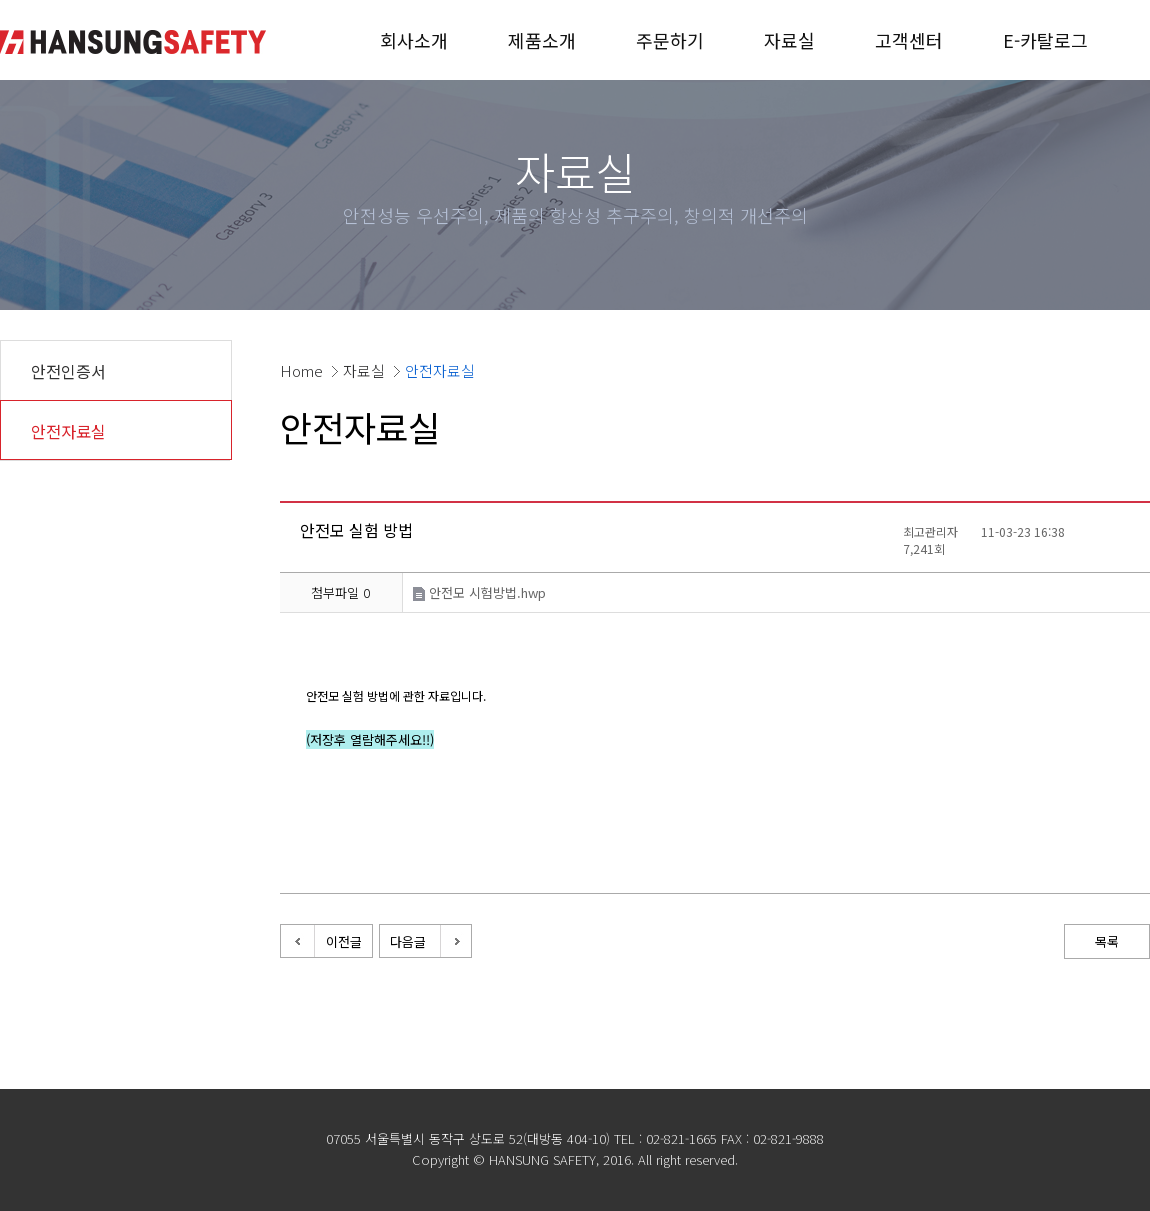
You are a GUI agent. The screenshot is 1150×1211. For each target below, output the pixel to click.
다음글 (408, 941)
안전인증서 (68, 371)
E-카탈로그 (1045, 40)
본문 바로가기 (0, 0)
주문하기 (670, 40)
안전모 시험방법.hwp (479, 592)
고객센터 (909, 40)
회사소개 (414, 40)
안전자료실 (68, 431)
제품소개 (542, 40)
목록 (1107, 941)
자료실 (789, 40)
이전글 (344, 941)
